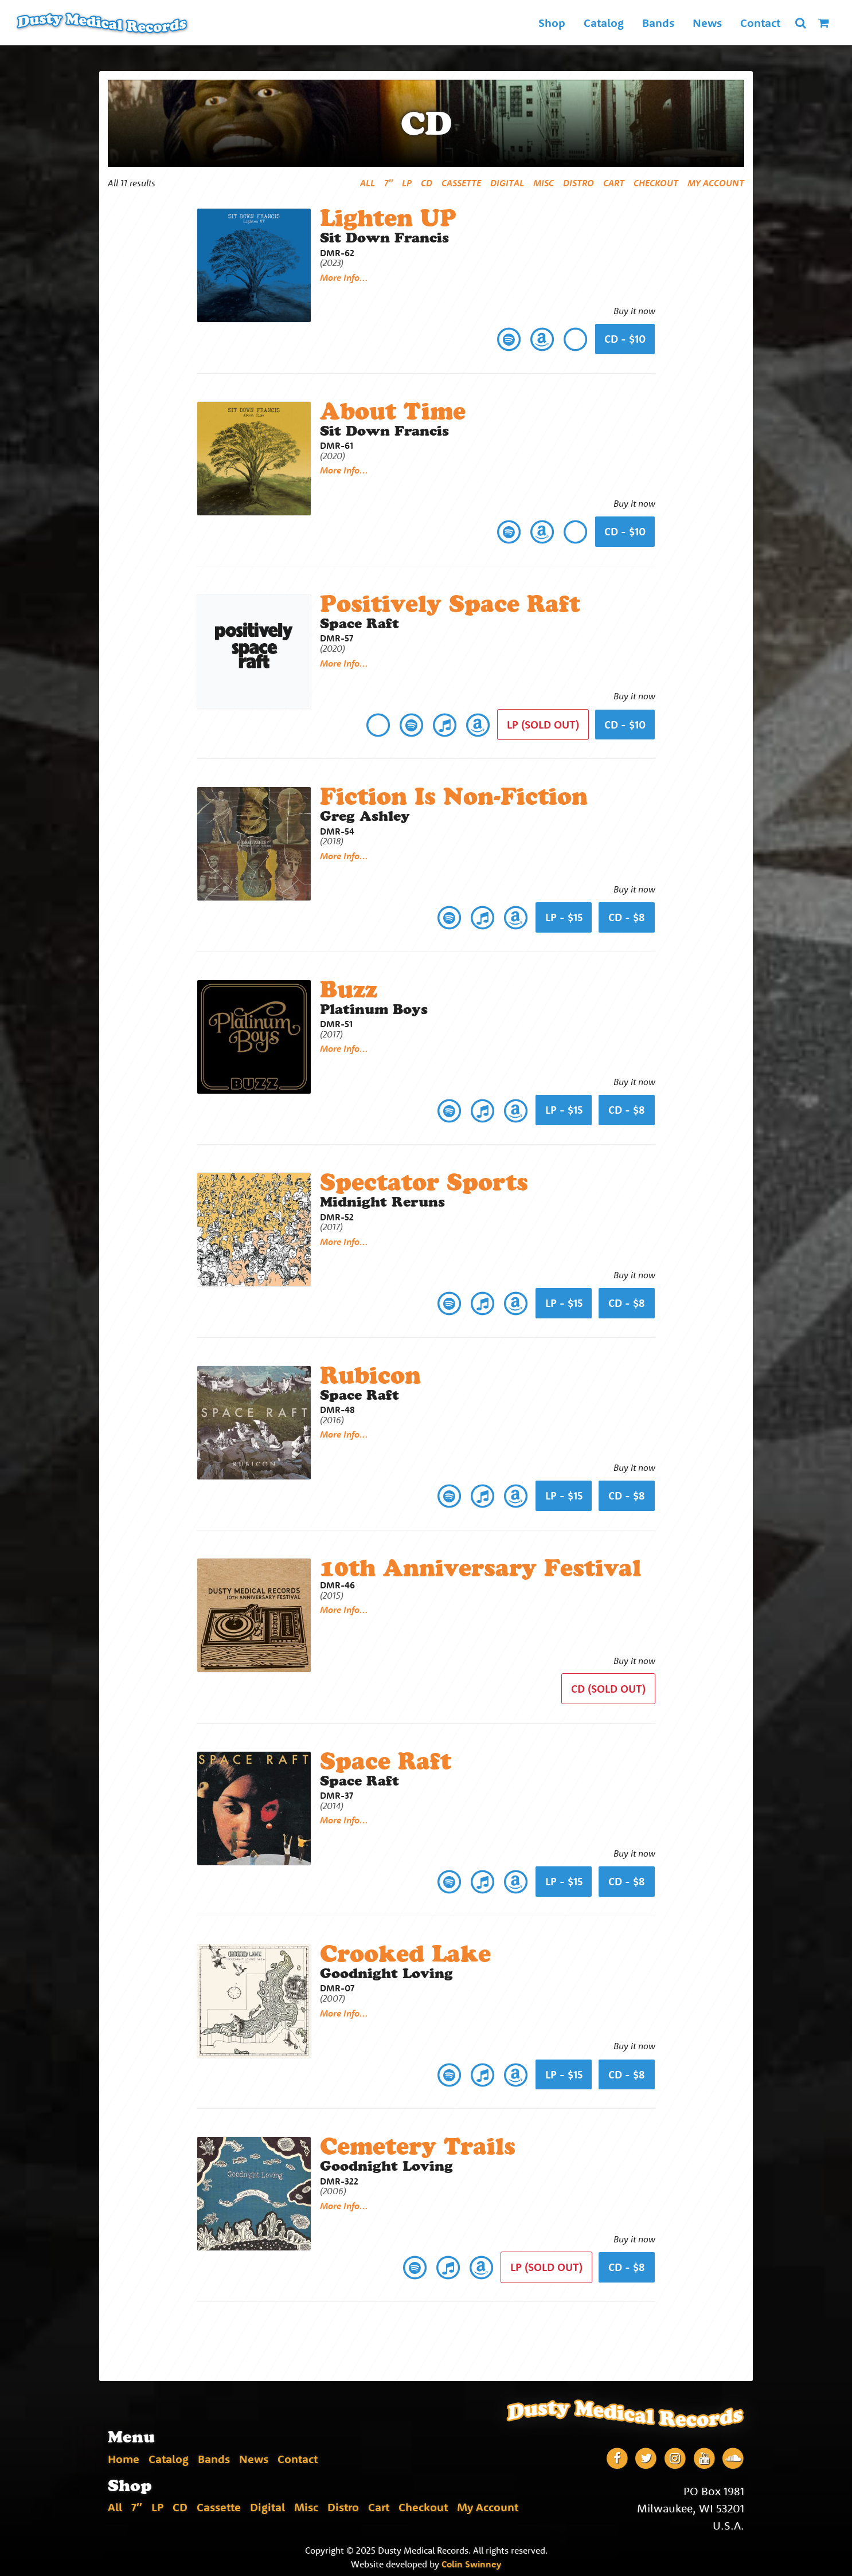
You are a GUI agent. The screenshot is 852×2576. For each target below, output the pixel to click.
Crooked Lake (405, 1950)
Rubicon (371, 1373)
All (367, 183)
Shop (551, 22)
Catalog (603, 22)
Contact (760, 22)
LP (407, 183)
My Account (715, 183)
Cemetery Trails (418, 2143)
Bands (658, 22)
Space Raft (386, 1758)
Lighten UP (389, 218)
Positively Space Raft (450, 603)
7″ (388, 183)
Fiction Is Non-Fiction (454, 795)
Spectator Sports (424, 1180)
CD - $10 (625, 339)
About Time (393, 411)
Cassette (461, 183)
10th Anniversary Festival (481, 1566)
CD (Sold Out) (608, 1686)
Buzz (349, 988)
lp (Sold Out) (543, 724)
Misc (543, 183)
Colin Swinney (471, 2560)
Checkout (656, 183)
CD (426, 183)
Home (123, 2455)
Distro (578, 183)
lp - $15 (564, 916)
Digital (507, 183)
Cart (613, 183)
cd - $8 (626, 916)
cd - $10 (625, 724)
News (706, 22)
